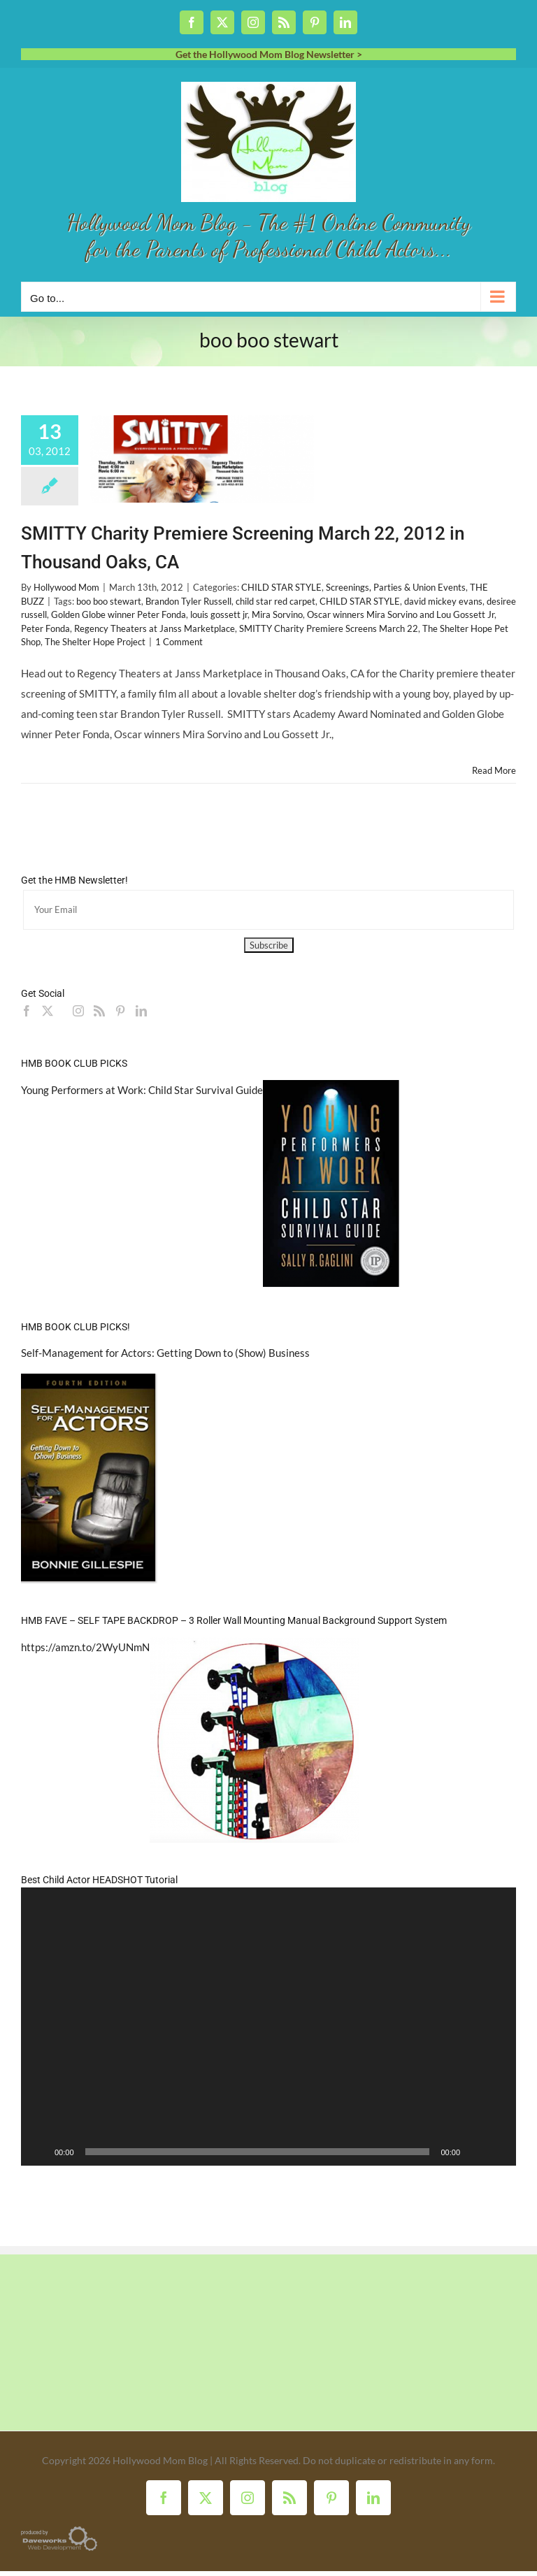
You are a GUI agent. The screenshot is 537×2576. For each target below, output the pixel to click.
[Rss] (99, 1010)
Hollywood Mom (66, 587)
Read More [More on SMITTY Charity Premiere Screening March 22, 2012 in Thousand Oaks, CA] (494, 770)
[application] (268, 2026)
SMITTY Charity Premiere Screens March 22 (328, 628)
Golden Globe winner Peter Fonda (118, 614)
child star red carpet (275, 601)
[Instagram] (78, 1010)
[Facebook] (26, 1010)
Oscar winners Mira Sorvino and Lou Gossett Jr (400, 614)
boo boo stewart (108, 601)
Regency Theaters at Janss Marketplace (154, 628)
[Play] (39, 2152)
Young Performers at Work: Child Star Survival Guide (142, 1090)
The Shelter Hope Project (95, 641)
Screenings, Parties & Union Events (396, 587)
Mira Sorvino (277, 614)
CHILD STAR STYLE (281, 587)
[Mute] (475, 2152)
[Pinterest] (120, 1010)
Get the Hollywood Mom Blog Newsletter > (269, 54)
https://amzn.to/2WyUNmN (85, 1647)
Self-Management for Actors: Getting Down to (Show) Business (165, 1352)
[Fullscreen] (498, 2152)
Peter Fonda (45, 628)
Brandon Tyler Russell (188, 601)
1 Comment (179, 641)
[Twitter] (47, 1010)
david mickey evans (443, 601)
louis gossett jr (219, 614)
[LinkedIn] (141, 1010)
